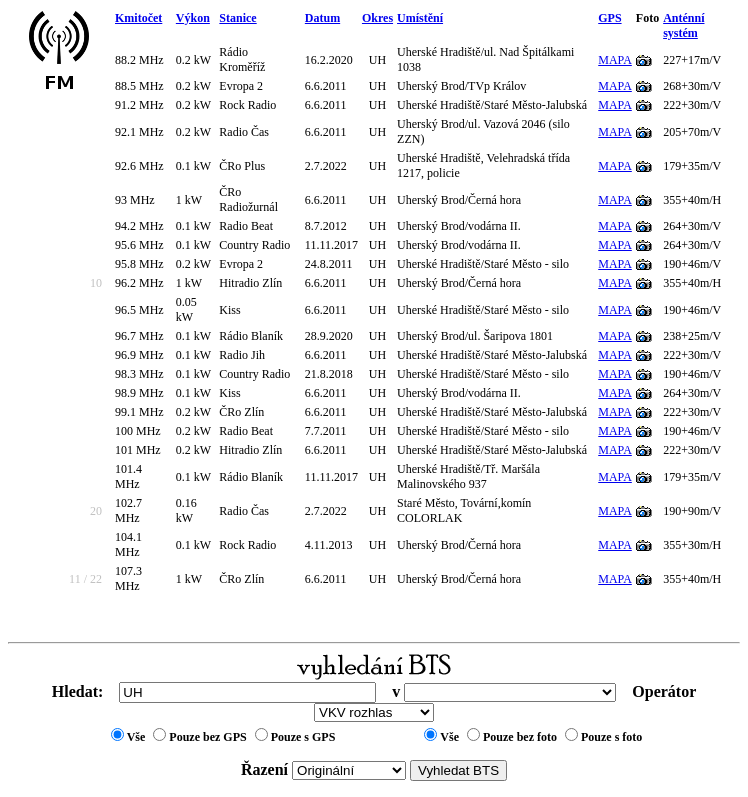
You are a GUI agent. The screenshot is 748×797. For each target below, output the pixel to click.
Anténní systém (683, 25)
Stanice (237, 18)
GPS (609, 18)
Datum (322, 18)
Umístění (420, 18)
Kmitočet (138, 18)
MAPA (615, 60)
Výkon (193, 18)
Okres (377, 18)
